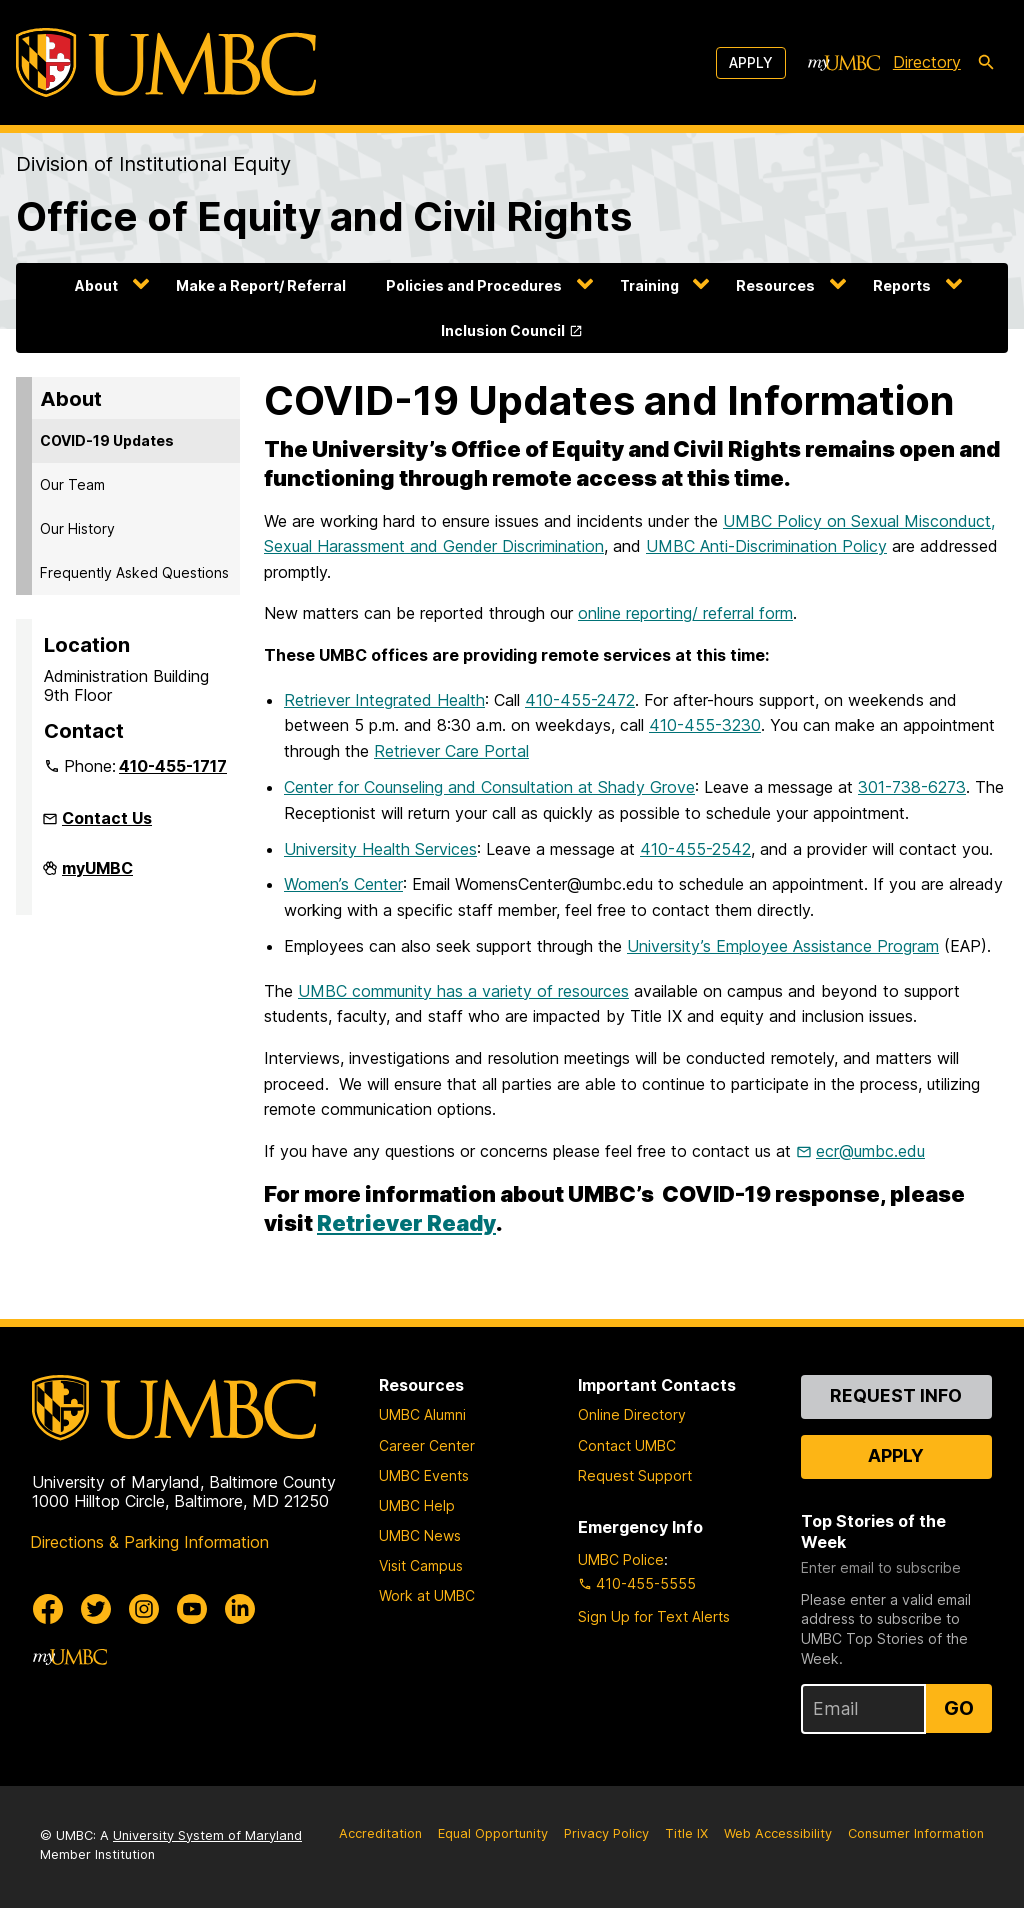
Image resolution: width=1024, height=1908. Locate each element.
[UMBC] (166, 62)
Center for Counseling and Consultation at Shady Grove (489, 787)
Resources (775, 285)
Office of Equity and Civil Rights (324, 216)
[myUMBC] (844, 63)
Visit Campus (421, 1565)
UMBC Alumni (422, 1414)
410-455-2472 (580, 700)
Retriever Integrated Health (384, 700)
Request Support (635, 1475)
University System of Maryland (207, 1835)
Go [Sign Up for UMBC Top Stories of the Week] (959, 1708)
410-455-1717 (173, 766)
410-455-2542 (695, 849)
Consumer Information (916, 1833)
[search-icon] (986, 63)
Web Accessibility (778, 1833)
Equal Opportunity (493, 1833)
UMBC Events (424, 1475)
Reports (902, 285)
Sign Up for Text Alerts (654, 1616)
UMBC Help (417, 1505)
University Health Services (380, 849)
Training (649, 285)
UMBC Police (621, 1559)
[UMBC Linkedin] (240, 1609)
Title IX (686, 1833)
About (96, 285)
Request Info (896, 1395)
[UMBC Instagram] (144, 1609)
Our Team (72, 484)
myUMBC (97, 876)
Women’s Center (343, 884)
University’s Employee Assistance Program (783, 946)
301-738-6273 (912, 787)
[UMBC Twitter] (96, 1609)
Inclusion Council (503, 330)
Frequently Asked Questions (134, 572)
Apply (751, 62)
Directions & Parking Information (149, 1542)
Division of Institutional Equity (153, 164)
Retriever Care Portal (451, 751)
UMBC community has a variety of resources (463, 991)
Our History (77, 528)
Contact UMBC (627, 1445)
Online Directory (632, 1414)
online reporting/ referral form (685, 613)
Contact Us (107, 818)
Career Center (427, 1445)
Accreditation (380, 1833)
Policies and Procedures (474, 285)
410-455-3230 (705, 725)
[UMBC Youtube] (192, 1609)
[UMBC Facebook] (48, 1609)
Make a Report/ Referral (261, 285)
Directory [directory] (927, 62)
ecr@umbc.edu (870, 1151)
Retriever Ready (406, 1223)
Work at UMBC (427, 1595)
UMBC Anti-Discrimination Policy (766, 546)
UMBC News (420, 1535)
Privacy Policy (606, 1833)
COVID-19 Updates (107, 440)
